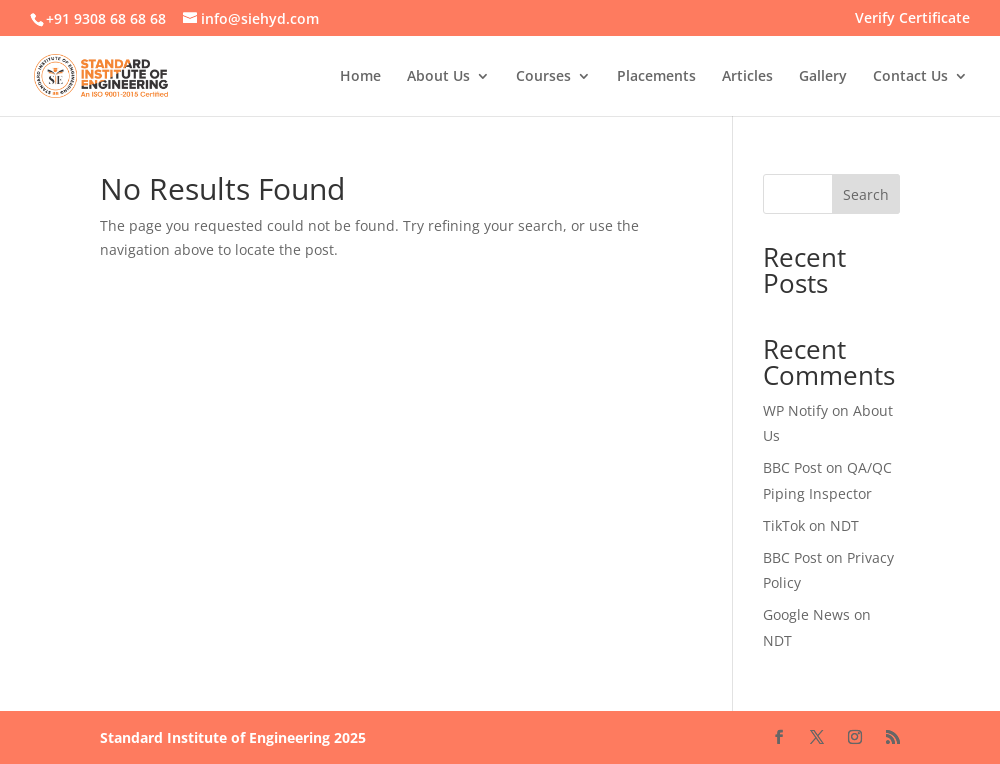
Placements (656, 77)
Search (866, 194)
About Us (438, 77)
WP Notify (795, 410)
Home (360, 77)
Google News (806, 614)
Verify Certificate (912, 19)
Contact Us (910, 77)
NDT (844, 525)
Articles (747, 77)
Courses (543, 77)
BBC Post (792, 467)
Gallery (823, 77)
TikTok (784, 525)
